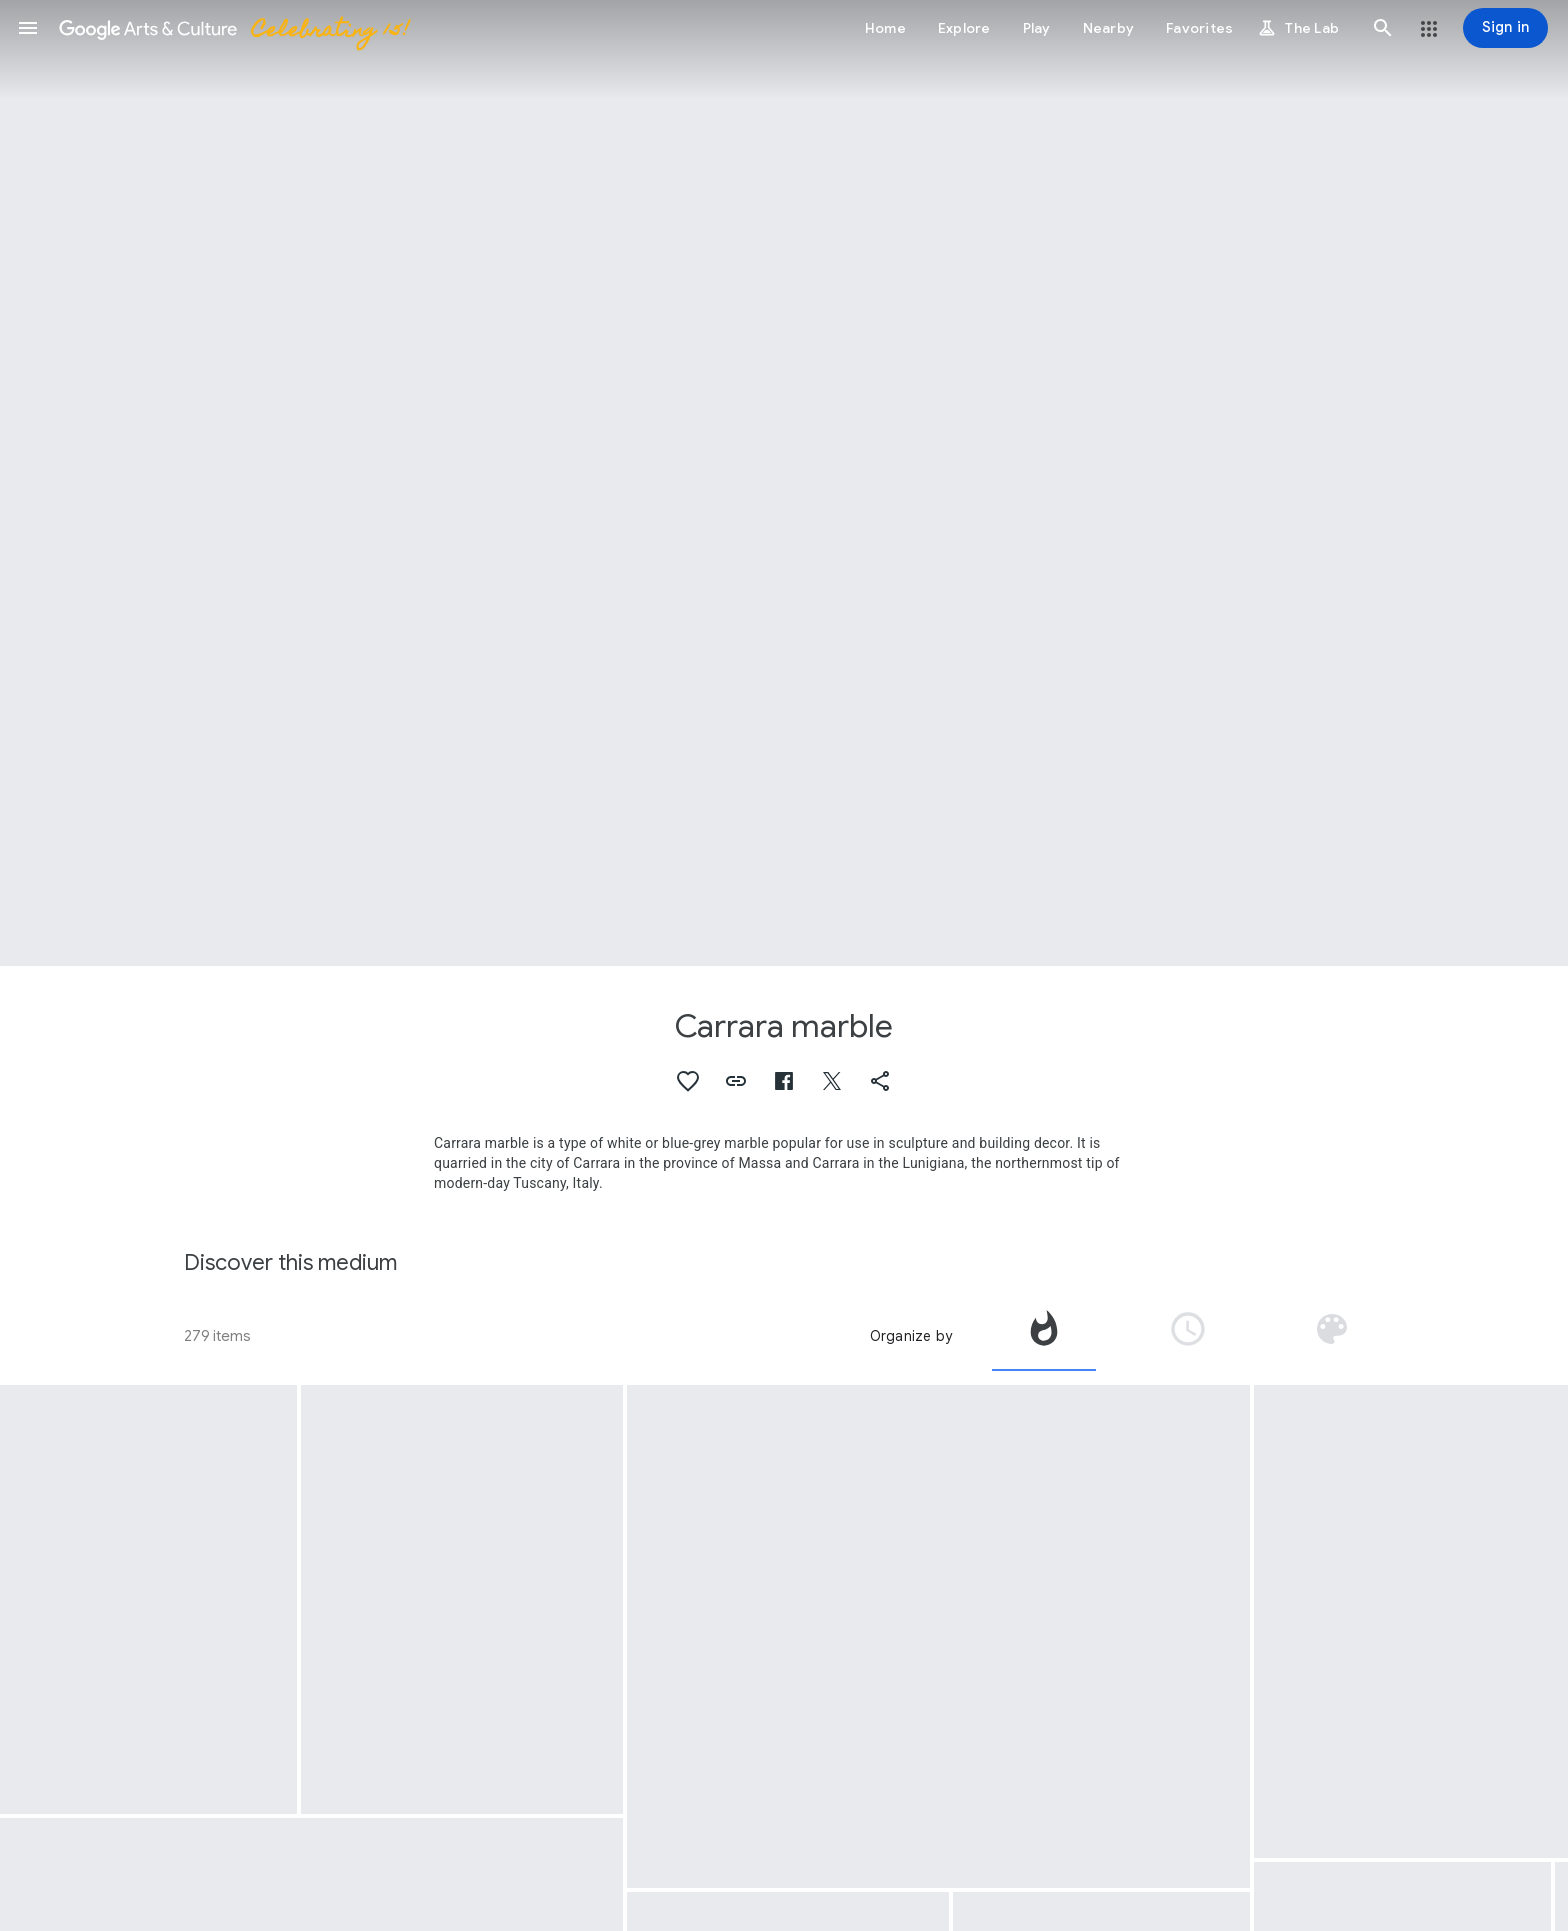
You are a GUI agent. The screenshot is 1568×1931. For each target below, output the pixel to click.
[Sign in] (1505, 28)
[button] (28, 28)
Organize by (911, 1336)
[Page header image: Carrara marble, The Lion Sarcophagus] (784, 483)
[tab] (1044, 1336)
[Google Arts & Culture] (233, 28)
